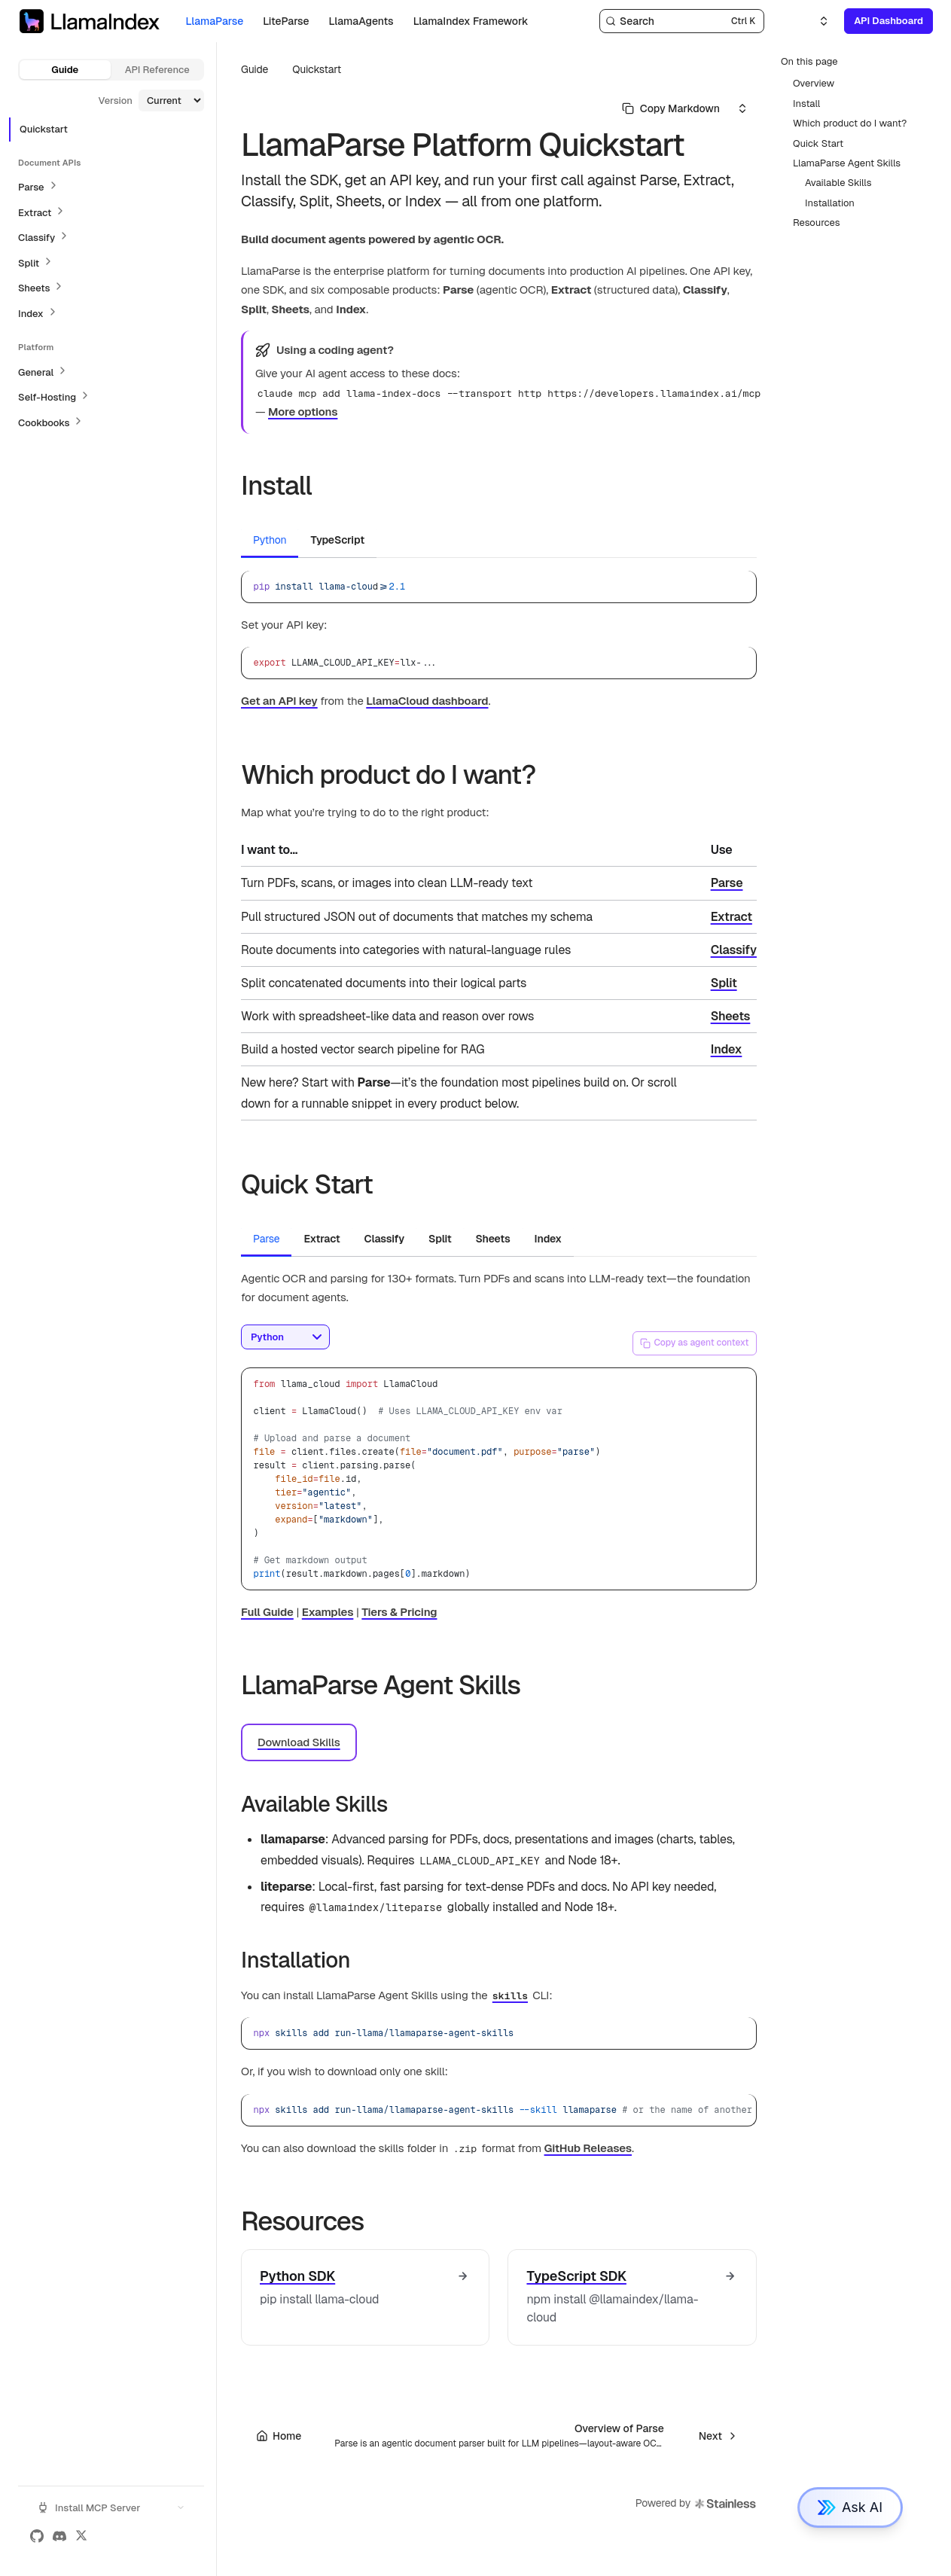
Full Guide (267, 1612)
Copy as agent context (694, 1343)
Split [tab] (440, 1238)
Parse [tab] (266, 1238)
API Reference (157, 69)
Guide (64, 69)
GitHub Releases (588, 2148)
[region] (499, 2110)
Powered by (696, 2503)
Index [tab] (548, 1238)
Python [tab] (269, 540)
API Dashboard (888, 20)
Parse (727, 883)
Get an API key (279, 701)
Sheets (731, 1016)
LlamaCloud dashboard (427, 701)
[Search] (681, 21)
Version (115, 100)
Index (726, 1049)
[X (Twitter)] (81, 2536)
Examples (328, 1612)
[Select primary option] (671, 108)
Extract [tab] (321, 1238)
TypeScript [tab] (337, 540)
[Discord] (59, 2536)
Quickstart (316, 69)
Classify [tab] (384, 1238)
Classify (734, 950)
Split (724, 983)
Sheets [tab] (493, 1238)
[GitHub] (37, 2536)
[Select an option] (814, 21)
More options (302, 411)
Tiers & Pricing (399, 1612)
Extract (731, 917)
